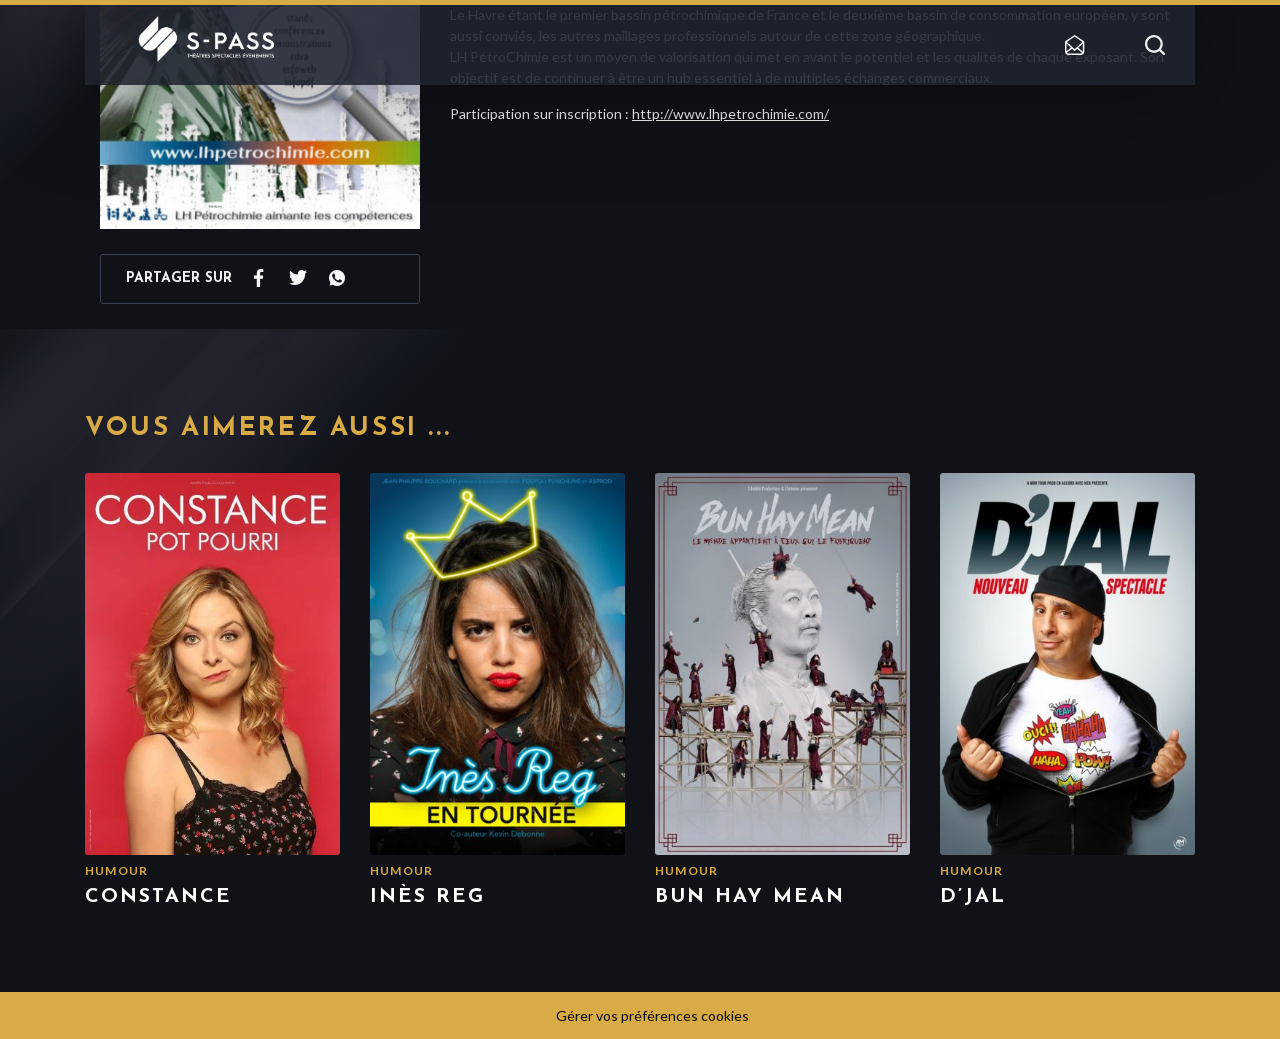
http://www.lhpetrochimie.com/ (730, 113)
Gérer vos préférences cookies (652, 1015)
